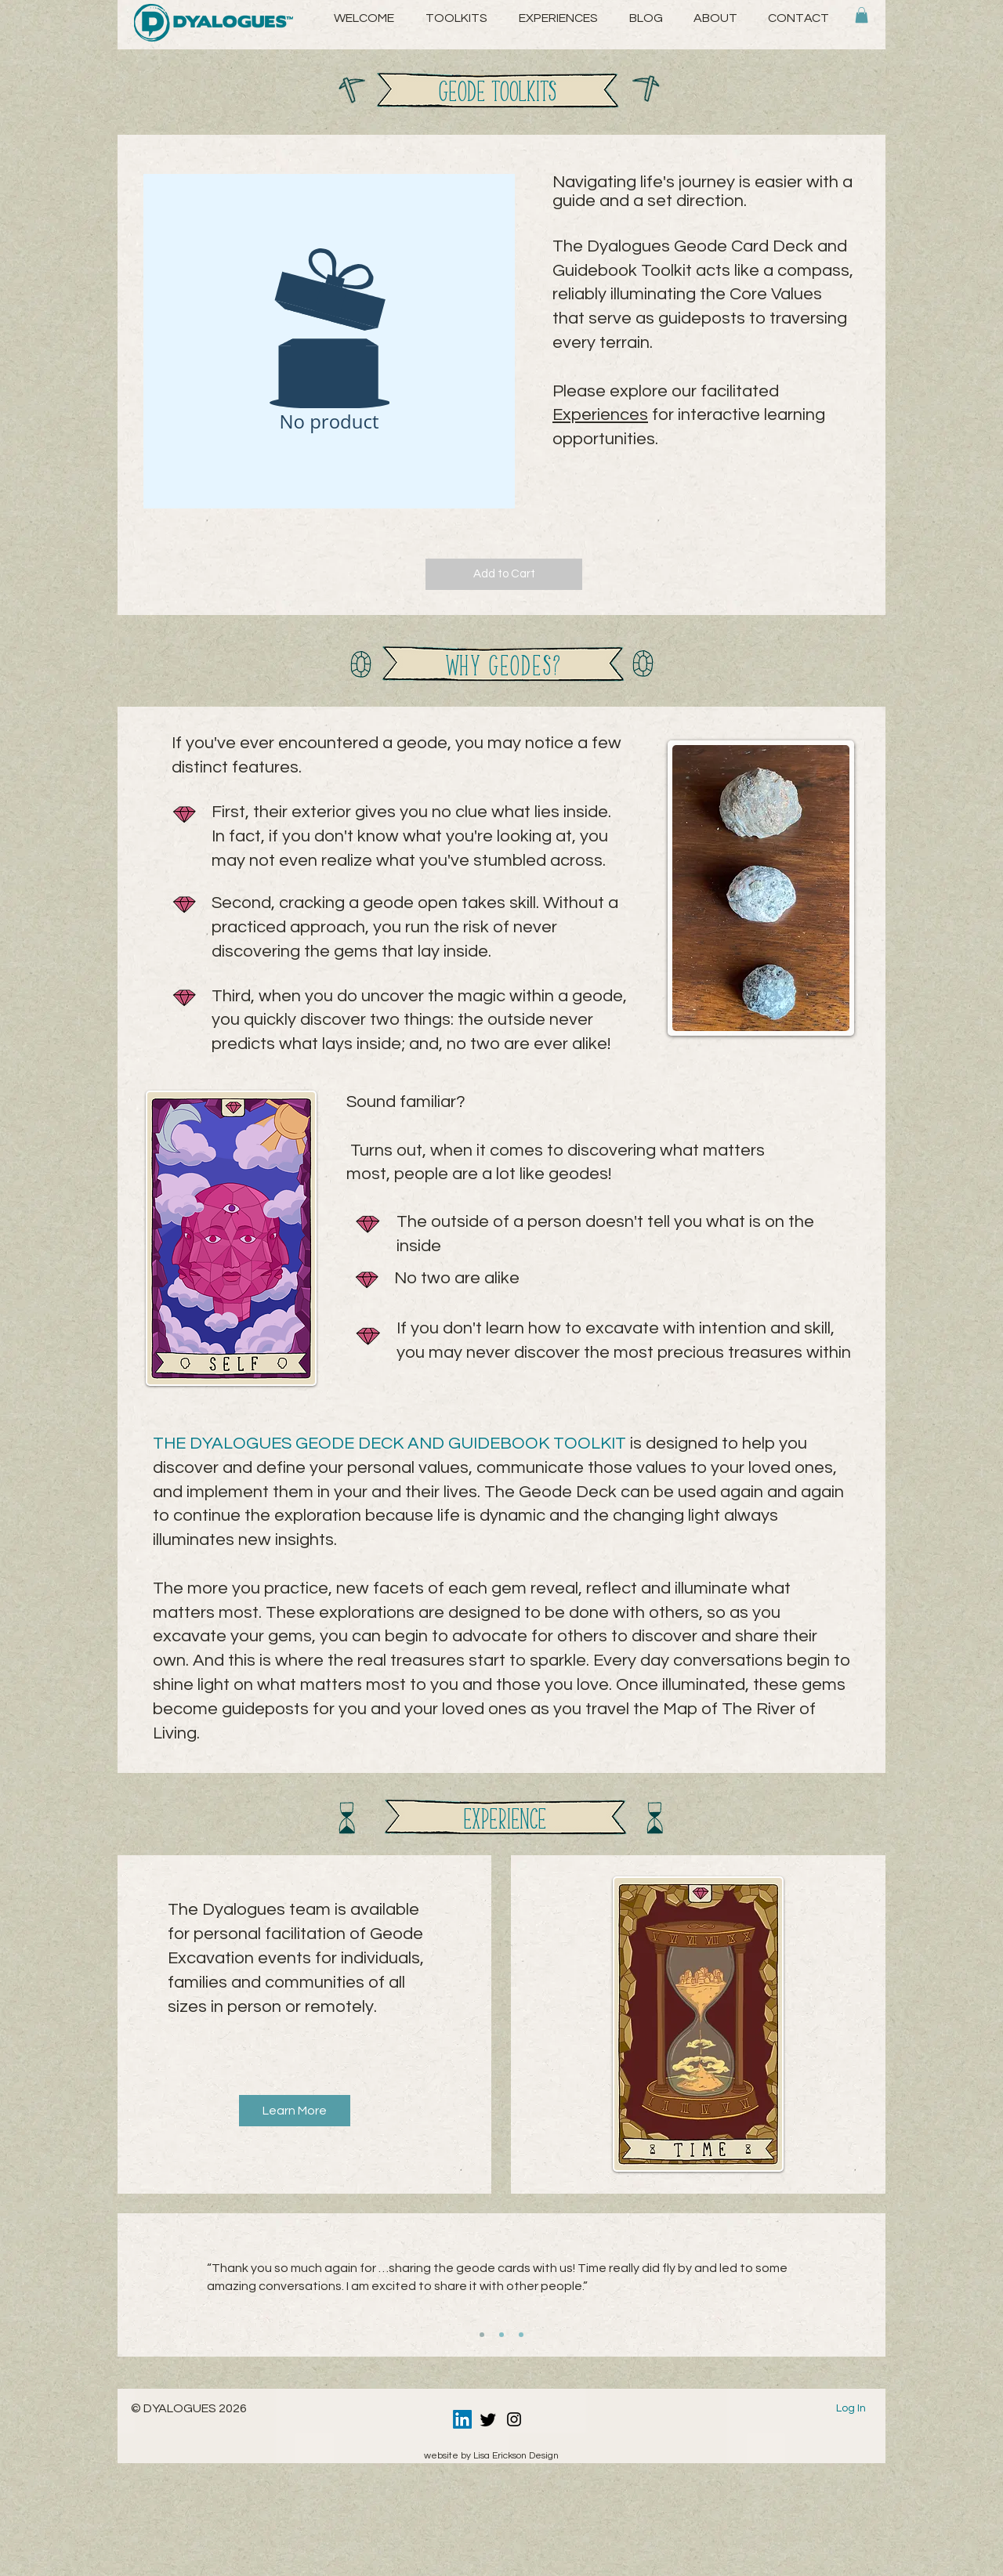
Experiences (600, 415)
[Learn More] (294, 2110)
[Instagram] (514, 2419)
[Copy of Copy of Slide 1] (521, 2334)
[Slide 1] (482, 2334)
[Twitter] (488, 2419)
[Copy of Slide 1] (501, 2334)
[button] (715, 18)
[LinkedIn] (462, 2419)
